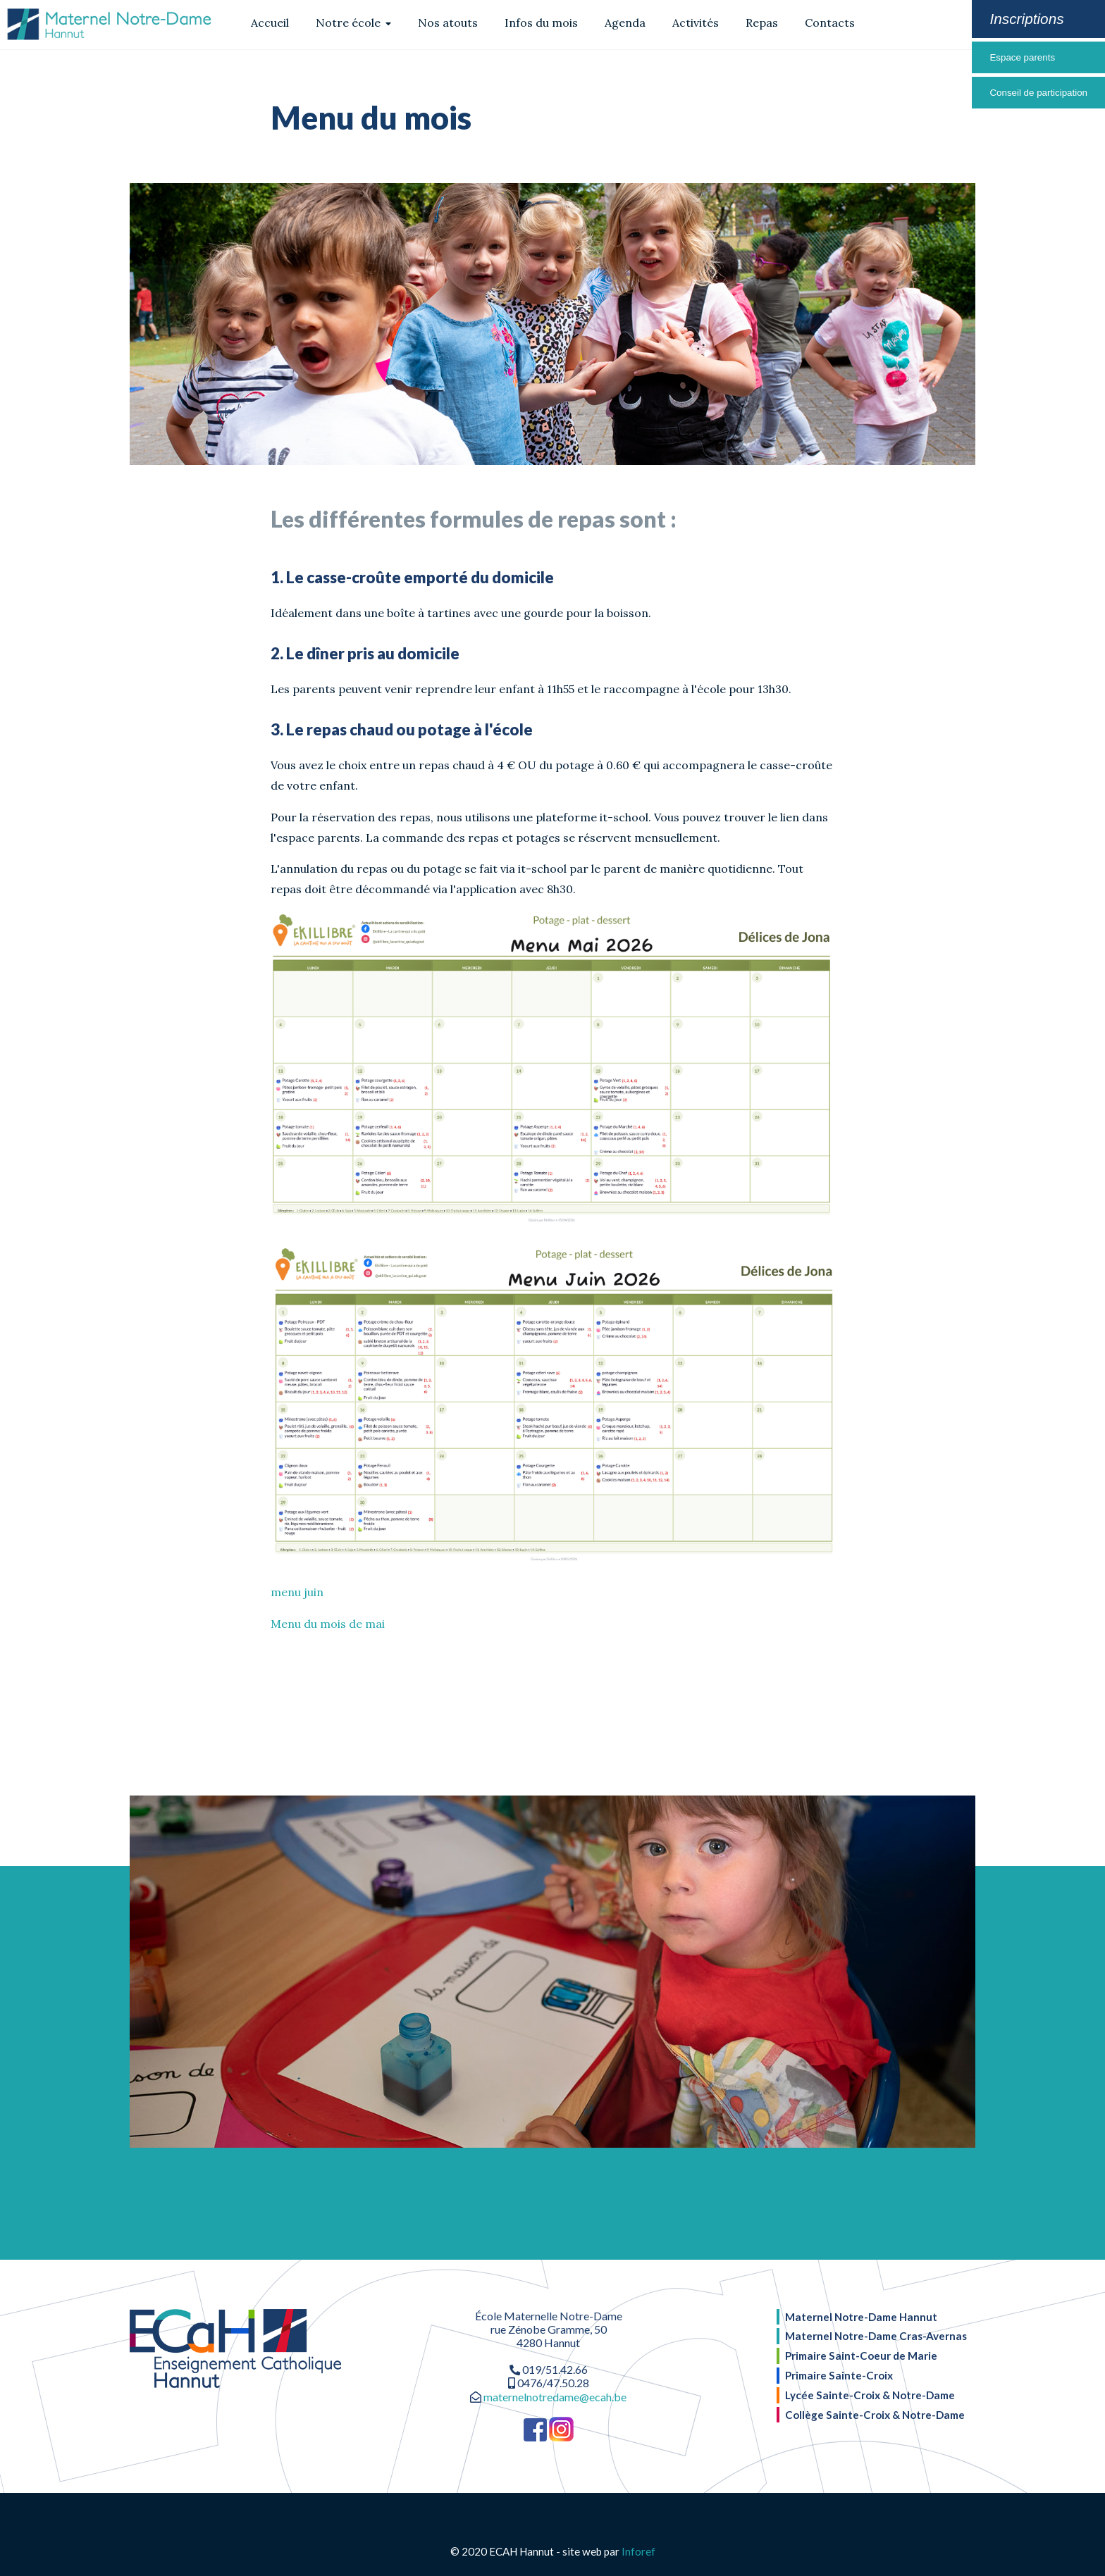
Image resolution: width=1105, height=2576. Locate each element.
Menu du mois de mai (328, 1624)
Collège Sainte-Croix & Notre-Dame (875, 2414)
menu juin (297, 1592)
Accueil (270, 22)
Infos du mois (541, 22)
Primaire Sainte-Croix (839, 2375)
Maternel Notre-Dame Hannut (861, 2316)
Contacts (830, 22)
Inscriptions (1026, 19)
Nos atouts (448, 22)
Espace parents (1022, 57)
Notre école (353, 22)
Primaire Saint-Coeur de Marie (861, 2355)
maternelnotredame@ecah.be (554, 2396)
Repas (762, 22)
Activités (695, 22)
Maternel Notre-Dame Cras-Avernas (876, 2335)
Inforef (638, 2551)
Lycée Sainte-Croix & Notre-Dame (870, 2395)
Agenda (625, 22)
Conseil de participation (1038, 92)
